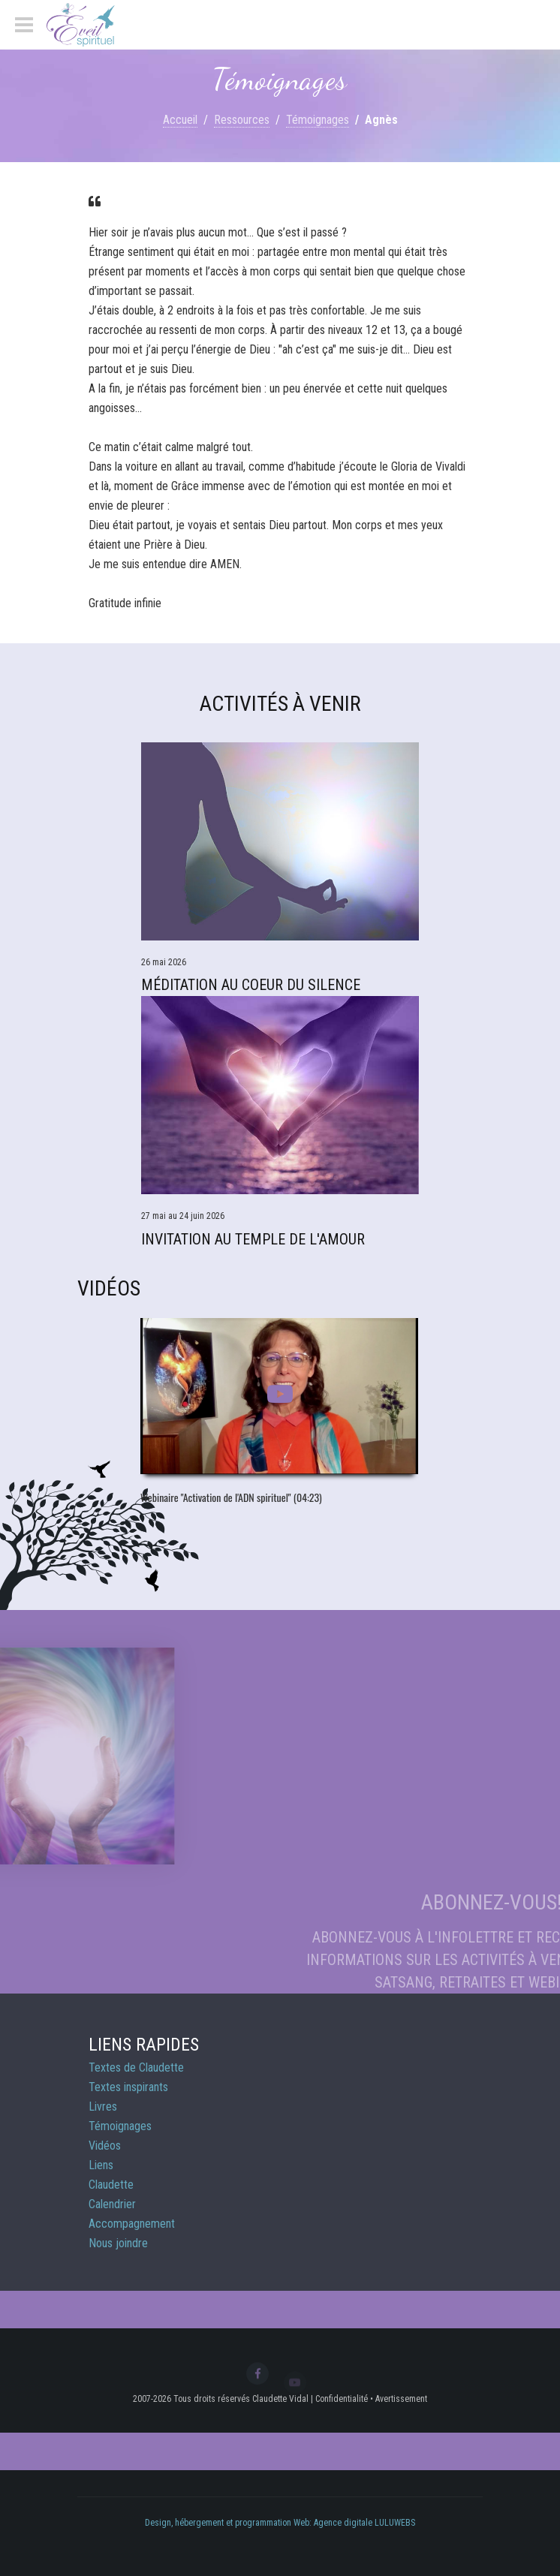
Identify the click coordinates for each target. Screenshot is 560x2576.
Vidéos (105, 2145)
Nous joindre (118, 2243)
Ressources (241, 120)
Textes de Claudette (136, 2067)
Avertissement (401, 2399)
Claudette (111, 2184)
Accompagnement (132, 2223)
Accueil (180, 120)
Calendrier (112, 2204)
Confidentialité (341, 2399)
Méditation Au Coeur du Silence (250, 985)
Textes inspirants (128, 2087)
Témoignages (317, 120)
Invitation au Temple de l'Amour (253, 1239)
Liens (101, 2165)
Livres (103, 2106)
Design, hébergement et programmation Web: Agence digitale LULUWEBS (280, 2522)
